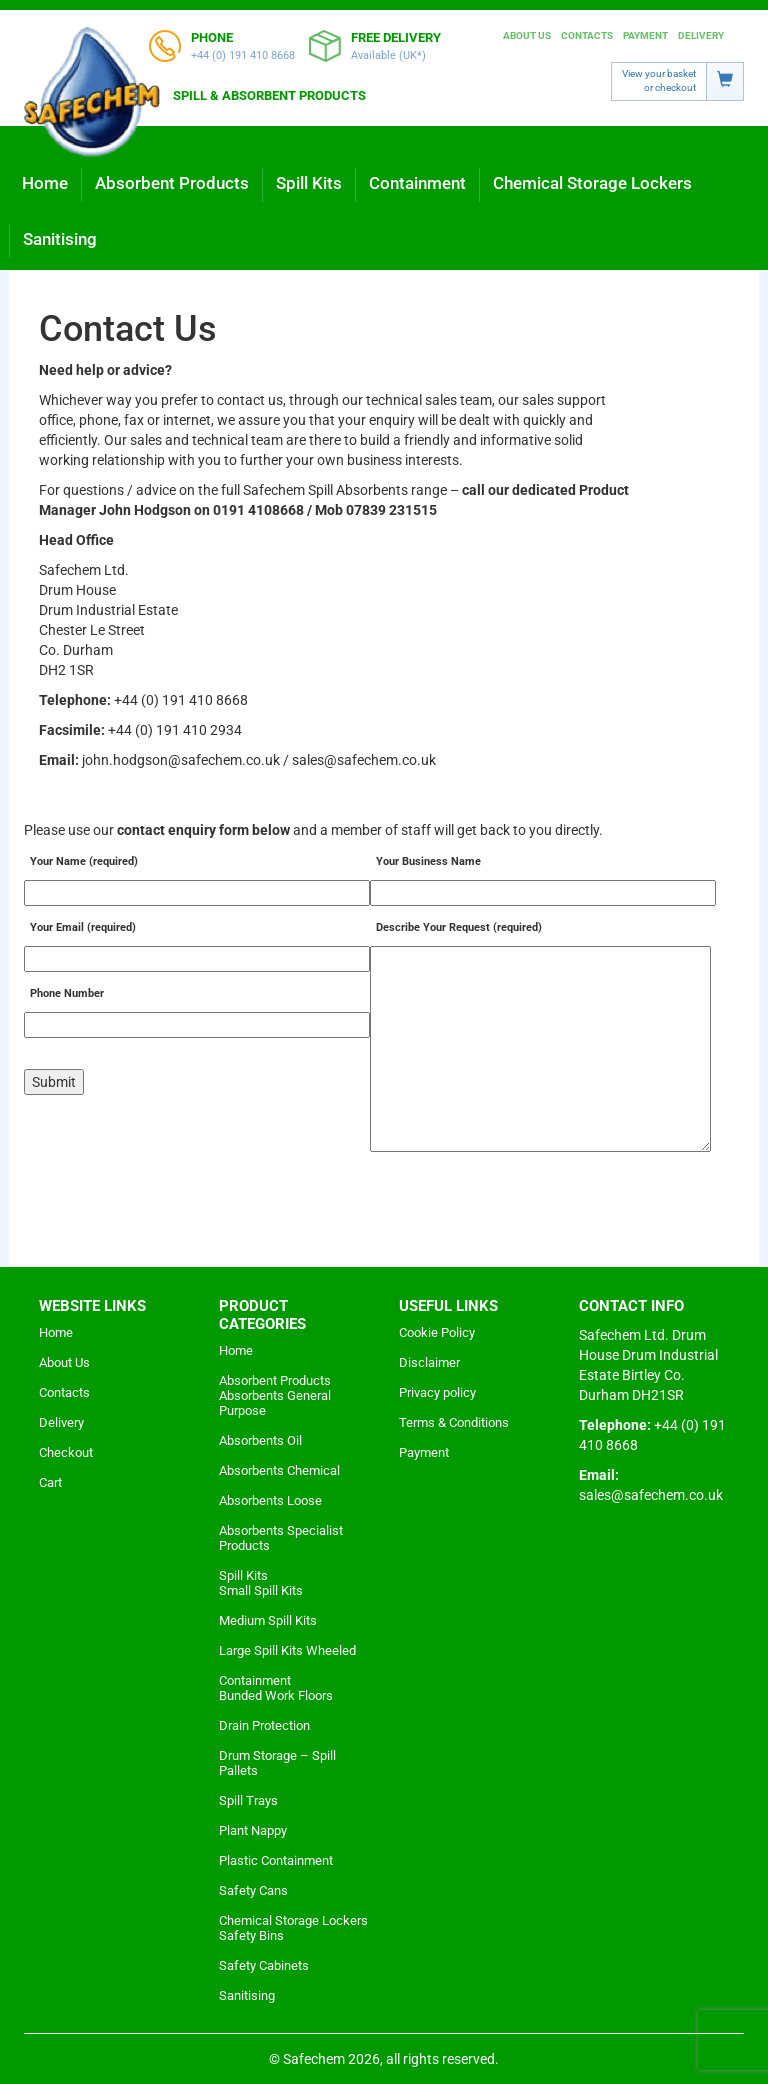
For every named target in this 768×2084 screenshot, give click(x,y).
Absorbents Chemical (279, 1470)
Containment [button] (417, 183)
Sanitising (60, 239)
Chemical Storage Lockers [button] (592, 183)
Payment (645, 35)
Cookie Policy (437, 1332)
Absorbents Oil (260, 1440)
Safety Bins (251, 1935)
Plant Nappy (253, 1830)
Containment (255, 1680)
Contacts (587, 35)
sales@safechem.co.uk (651, 1495)
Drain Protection (264, 1725)
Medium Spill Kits (268, 1620)
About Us (527, 35)
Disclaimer (429, 1362)
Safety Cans (253, 1890)
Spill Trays (248, 1800)
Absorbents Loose (270, 1500)
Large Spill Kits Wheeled (287, 1650)
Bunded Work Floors (276, 1695)
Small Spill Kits (261, 1590)
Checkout (66, 1452)
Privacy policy (437, 1392)
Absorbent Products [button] (172, 183)
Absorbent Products (275, 1380)
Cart (50, 1482)
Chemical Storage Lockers (293, 1920)
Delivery (701, 35)
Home (45, 183)
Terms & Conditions (454, 1422)
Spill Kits (243, 1575)
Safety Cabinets (264, 1965)
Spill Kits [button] (309, 183)
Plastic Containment (276, 1860)
